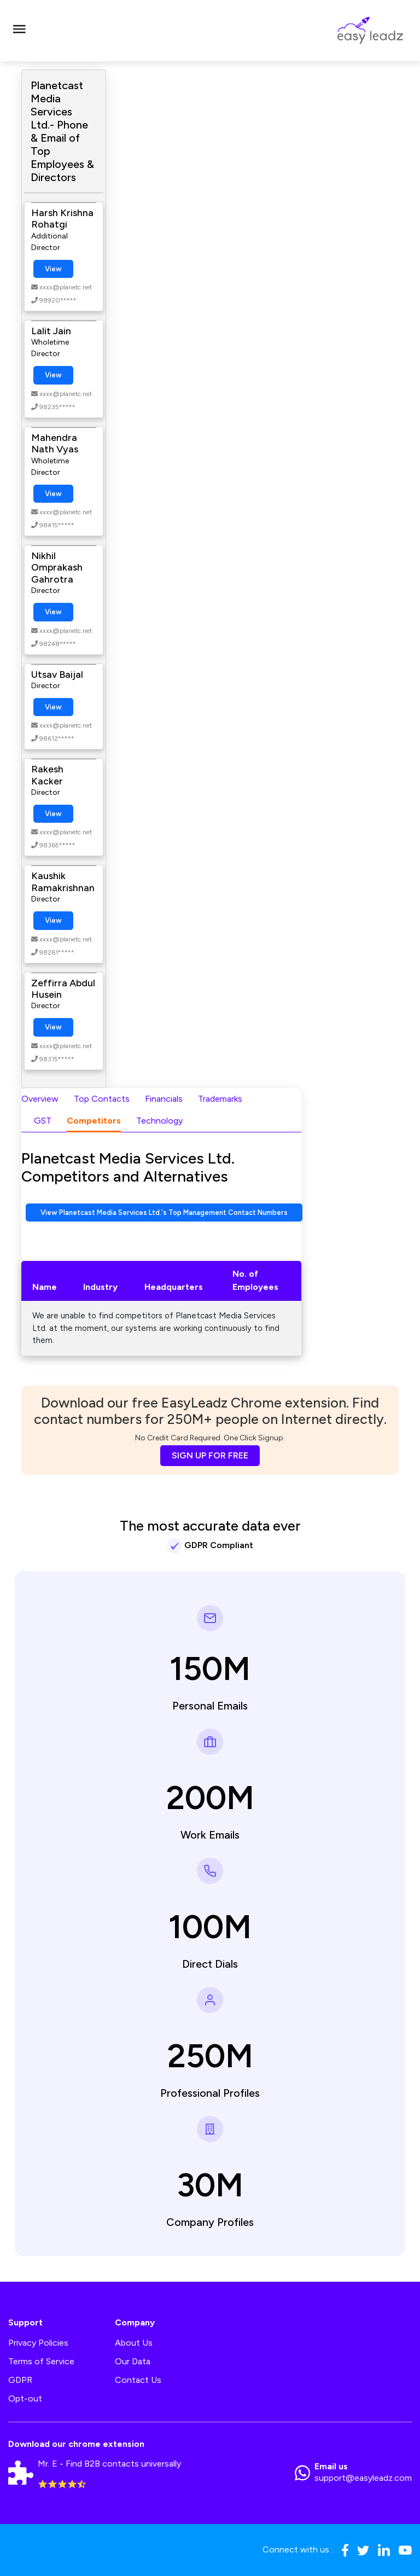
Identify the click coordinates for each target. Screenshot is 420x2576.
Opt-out (25, 2398)
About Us (134, 2342)
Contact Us (138, 2380)
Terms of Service (41, 2361)
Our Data (132, 2361)
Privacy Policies (38, 2342)
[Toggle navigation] (19, 31)
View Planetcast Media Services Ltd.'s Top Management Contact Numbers (164, 1212)
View (53, 269)
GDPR (20, 2380)
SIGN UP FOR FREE (210, 1455)
